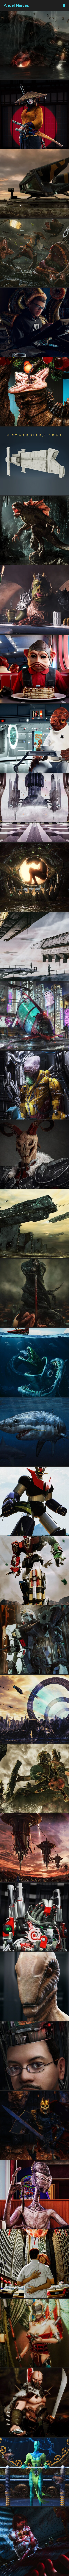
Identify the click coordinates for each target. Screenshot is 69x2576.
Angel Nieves (16, 5)
